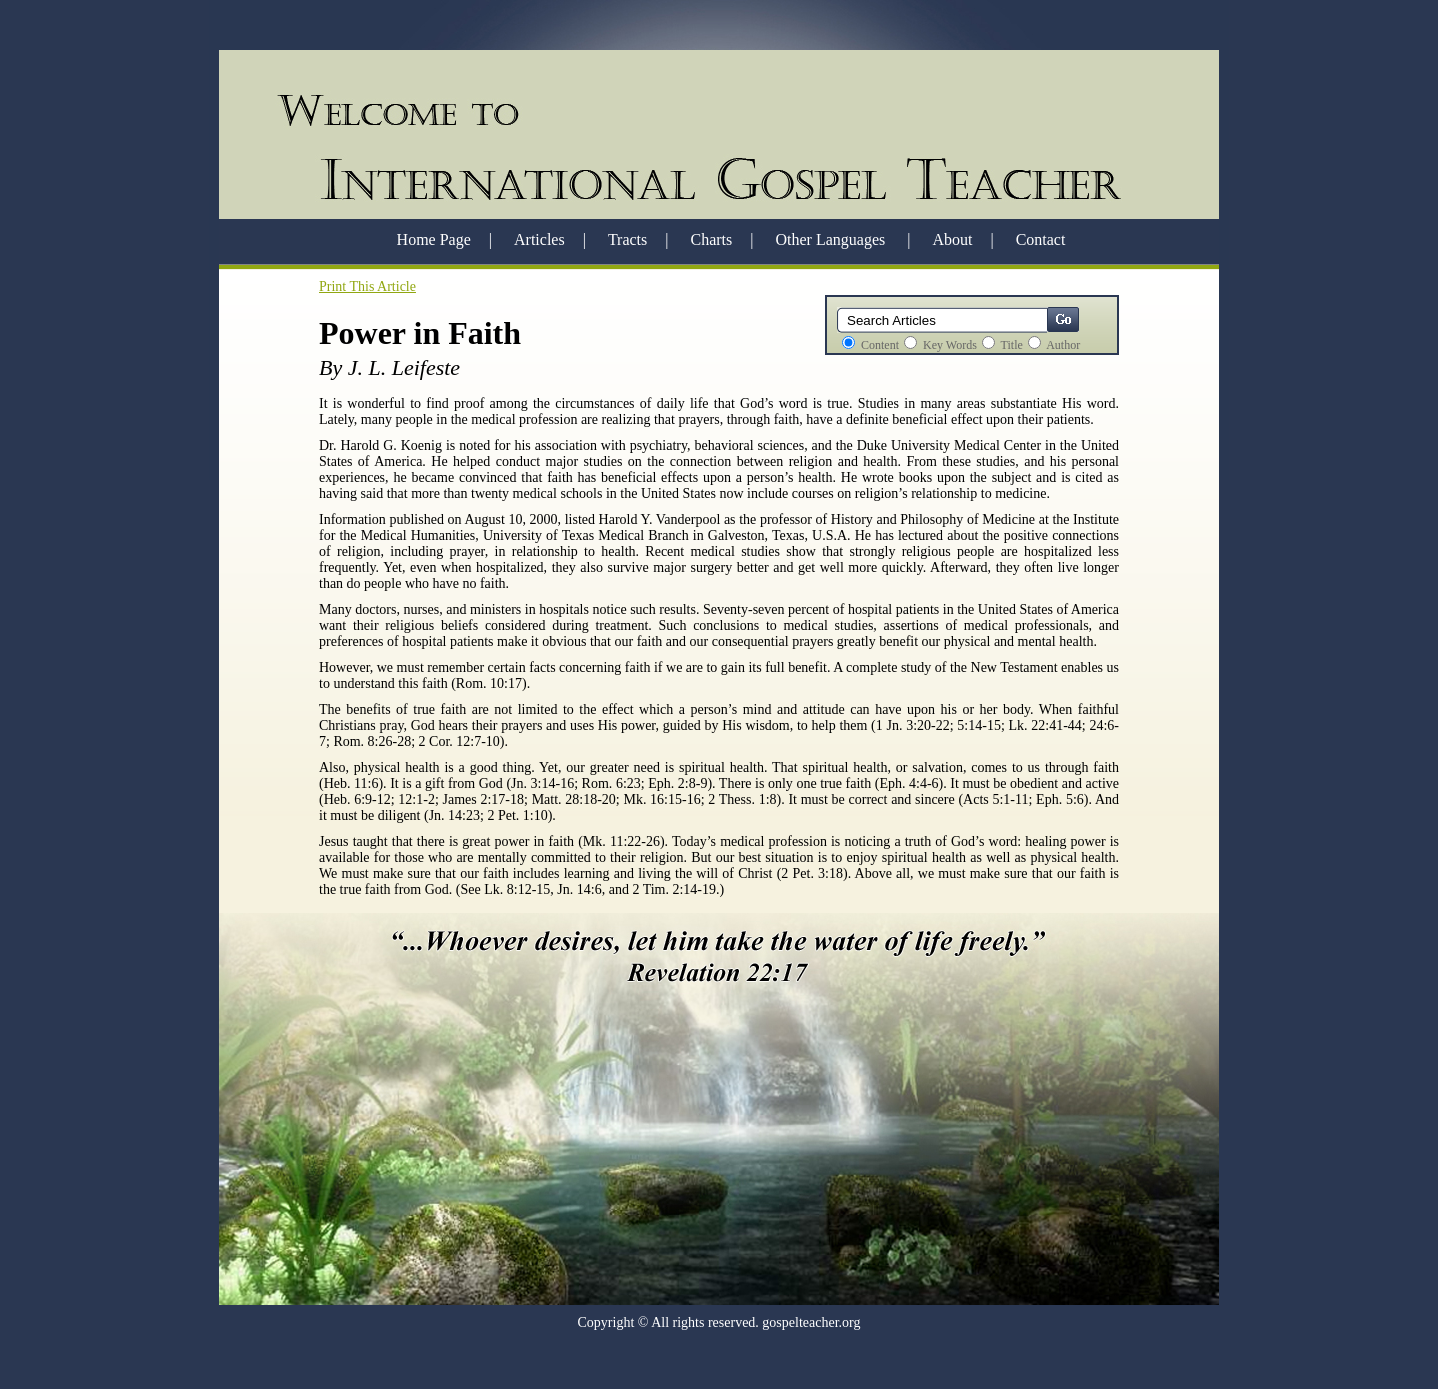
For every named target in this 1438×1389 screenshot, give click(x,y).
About (952, 239)
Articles (539, 239)
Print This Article (367, 286)
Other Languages (832, 239)
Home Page (434, 239)
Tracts (627, 239)
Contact (1041, 239)
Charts (712, 239)
